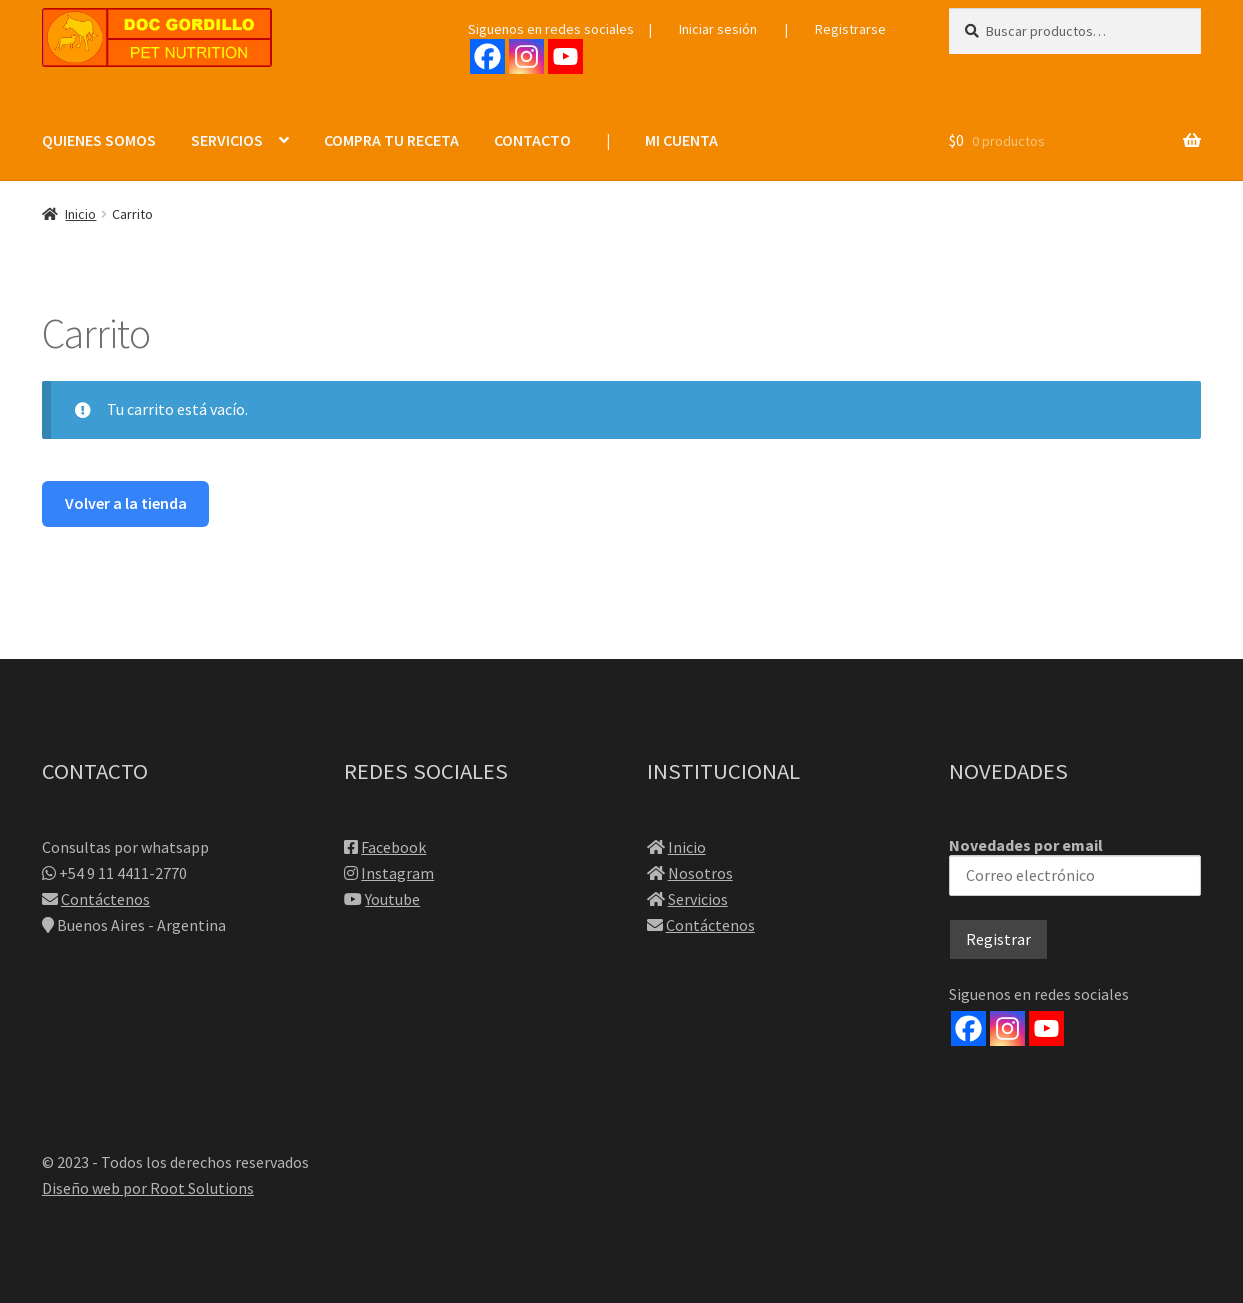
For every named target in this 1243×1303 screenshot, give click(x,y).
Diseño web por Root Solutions (148, 1188)
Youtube (392, 899)
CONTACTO (532, 140)
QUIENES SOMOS (99, 140)
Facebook (393, 847)
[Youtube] (565, 56)
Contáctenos (105, 899)
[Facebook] (487, 56)
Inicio (80, 214)
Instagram (397, 873)
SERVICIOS (227, 140)
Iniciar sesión (718, 29)
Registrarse (850, 29)
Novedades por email (1075, 865)
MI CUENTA (681, 140)
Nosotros (700, 873)
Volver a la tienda (126, 503)
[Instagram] (526, 56)
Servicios (698, 899)
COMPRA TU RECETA (391, 140)
